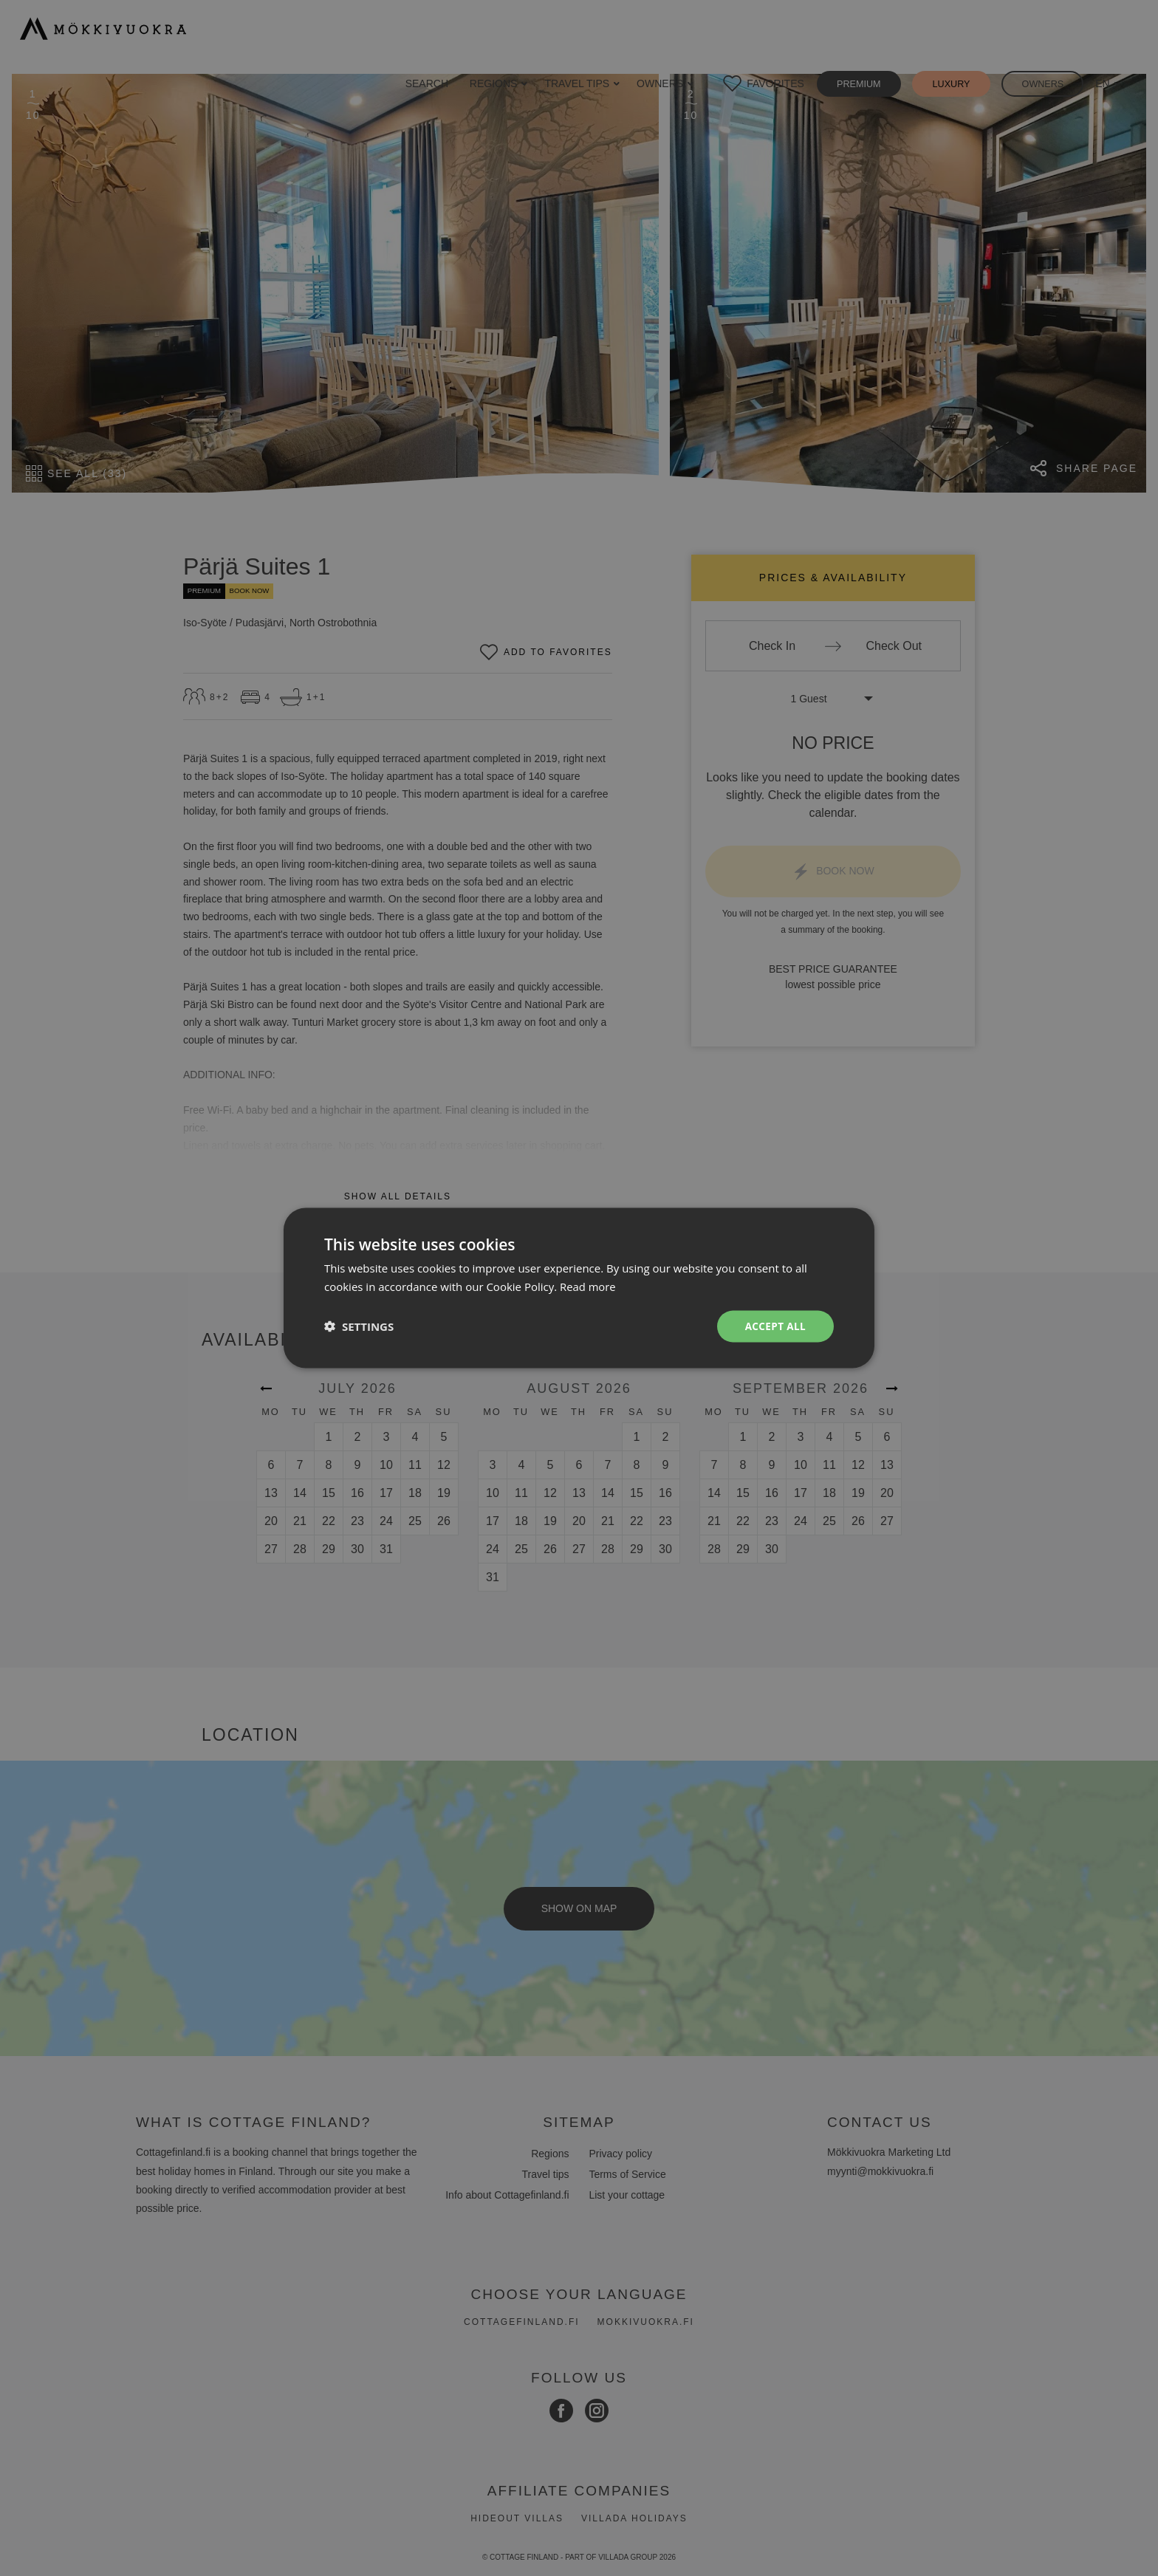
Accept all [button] (774, 1326)
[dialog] (579, 1288)
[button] (359, 1326)
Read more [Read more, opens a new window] (588, 1285)
